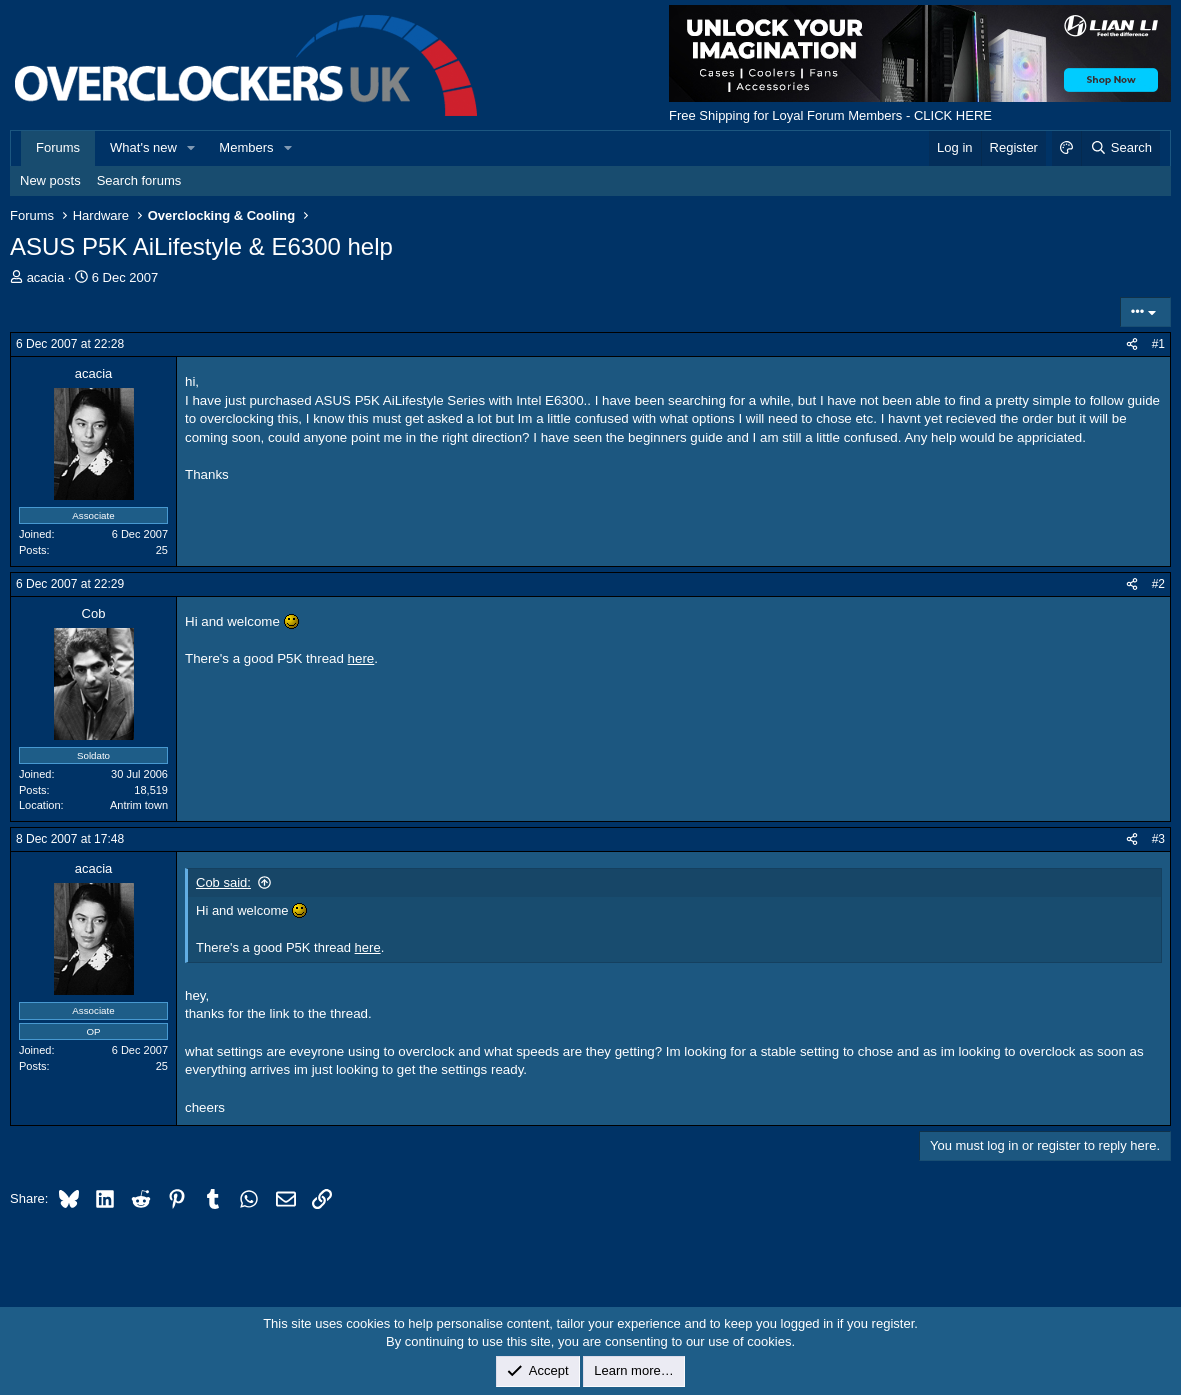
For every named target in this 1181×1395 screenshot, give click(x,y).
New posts (50, 180)
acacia (46, 277)
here (361, 658)
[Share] (1132, 344)
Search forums (139, 180)
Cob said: (223, 882)
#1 (1158, 344)
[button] (192, 148)
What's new (143, 147)
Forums (58, 147)
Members (246, 147)
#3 (1158, 839)
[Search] (1120, 148)
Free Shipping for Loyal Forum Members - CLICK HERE (830, 115)
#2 (1158, 584)
